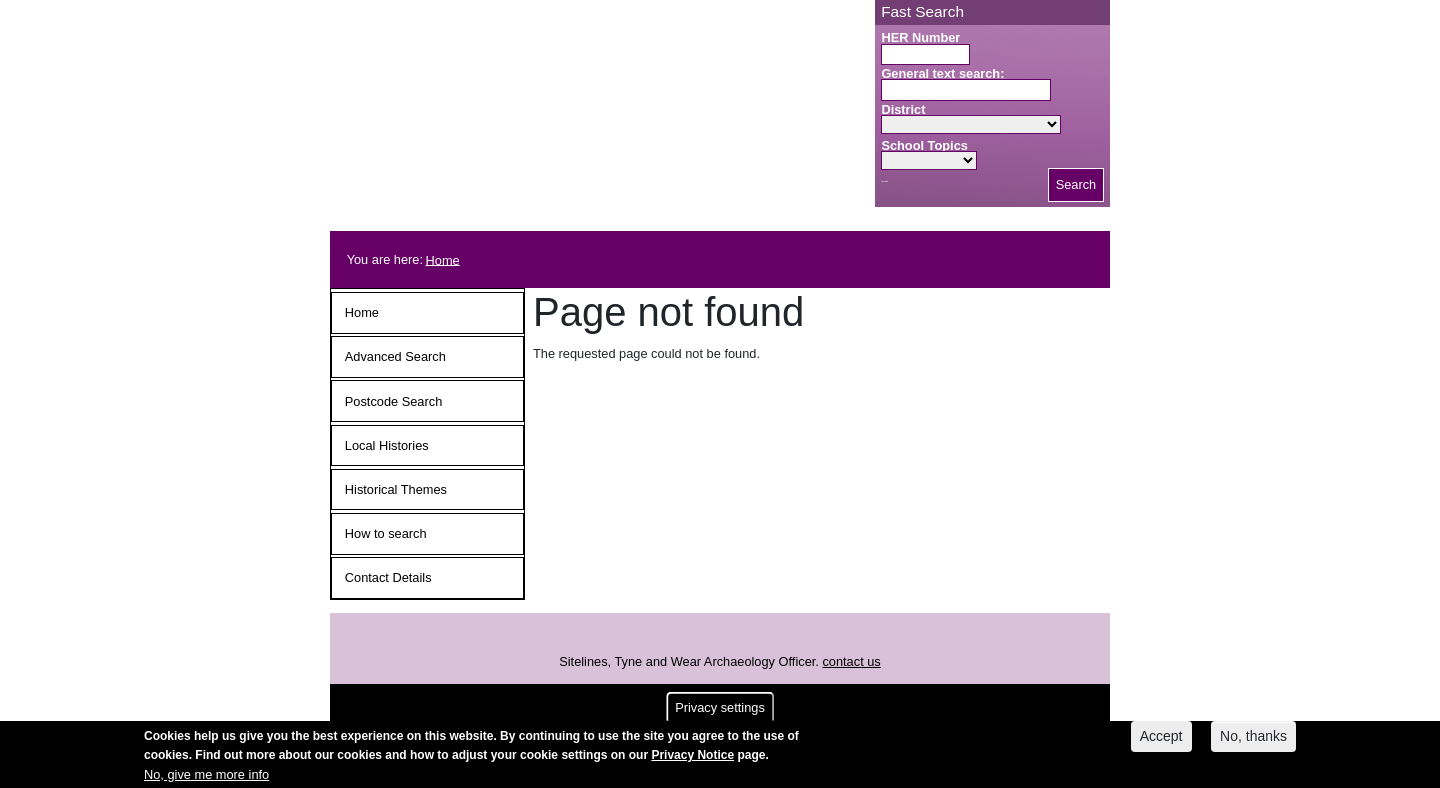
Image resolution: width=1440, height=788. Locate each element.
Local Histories (387, 445)
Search (1076, 184)
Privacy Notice (692, 759)
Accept (1161, 740)
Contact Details (388, 577)
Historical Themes (396, 489)
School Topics (924, 145)
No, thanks (1253, 740)
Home (443, 259)
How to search (386, 533)
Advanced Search (395, 356)
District (903, 109)
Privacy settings (720, 711)
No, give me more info (206, 777)
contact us (851, 661)
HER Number (920, 37)
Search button (884, 181)
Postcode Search (393, 401)
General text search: (942, 73)
